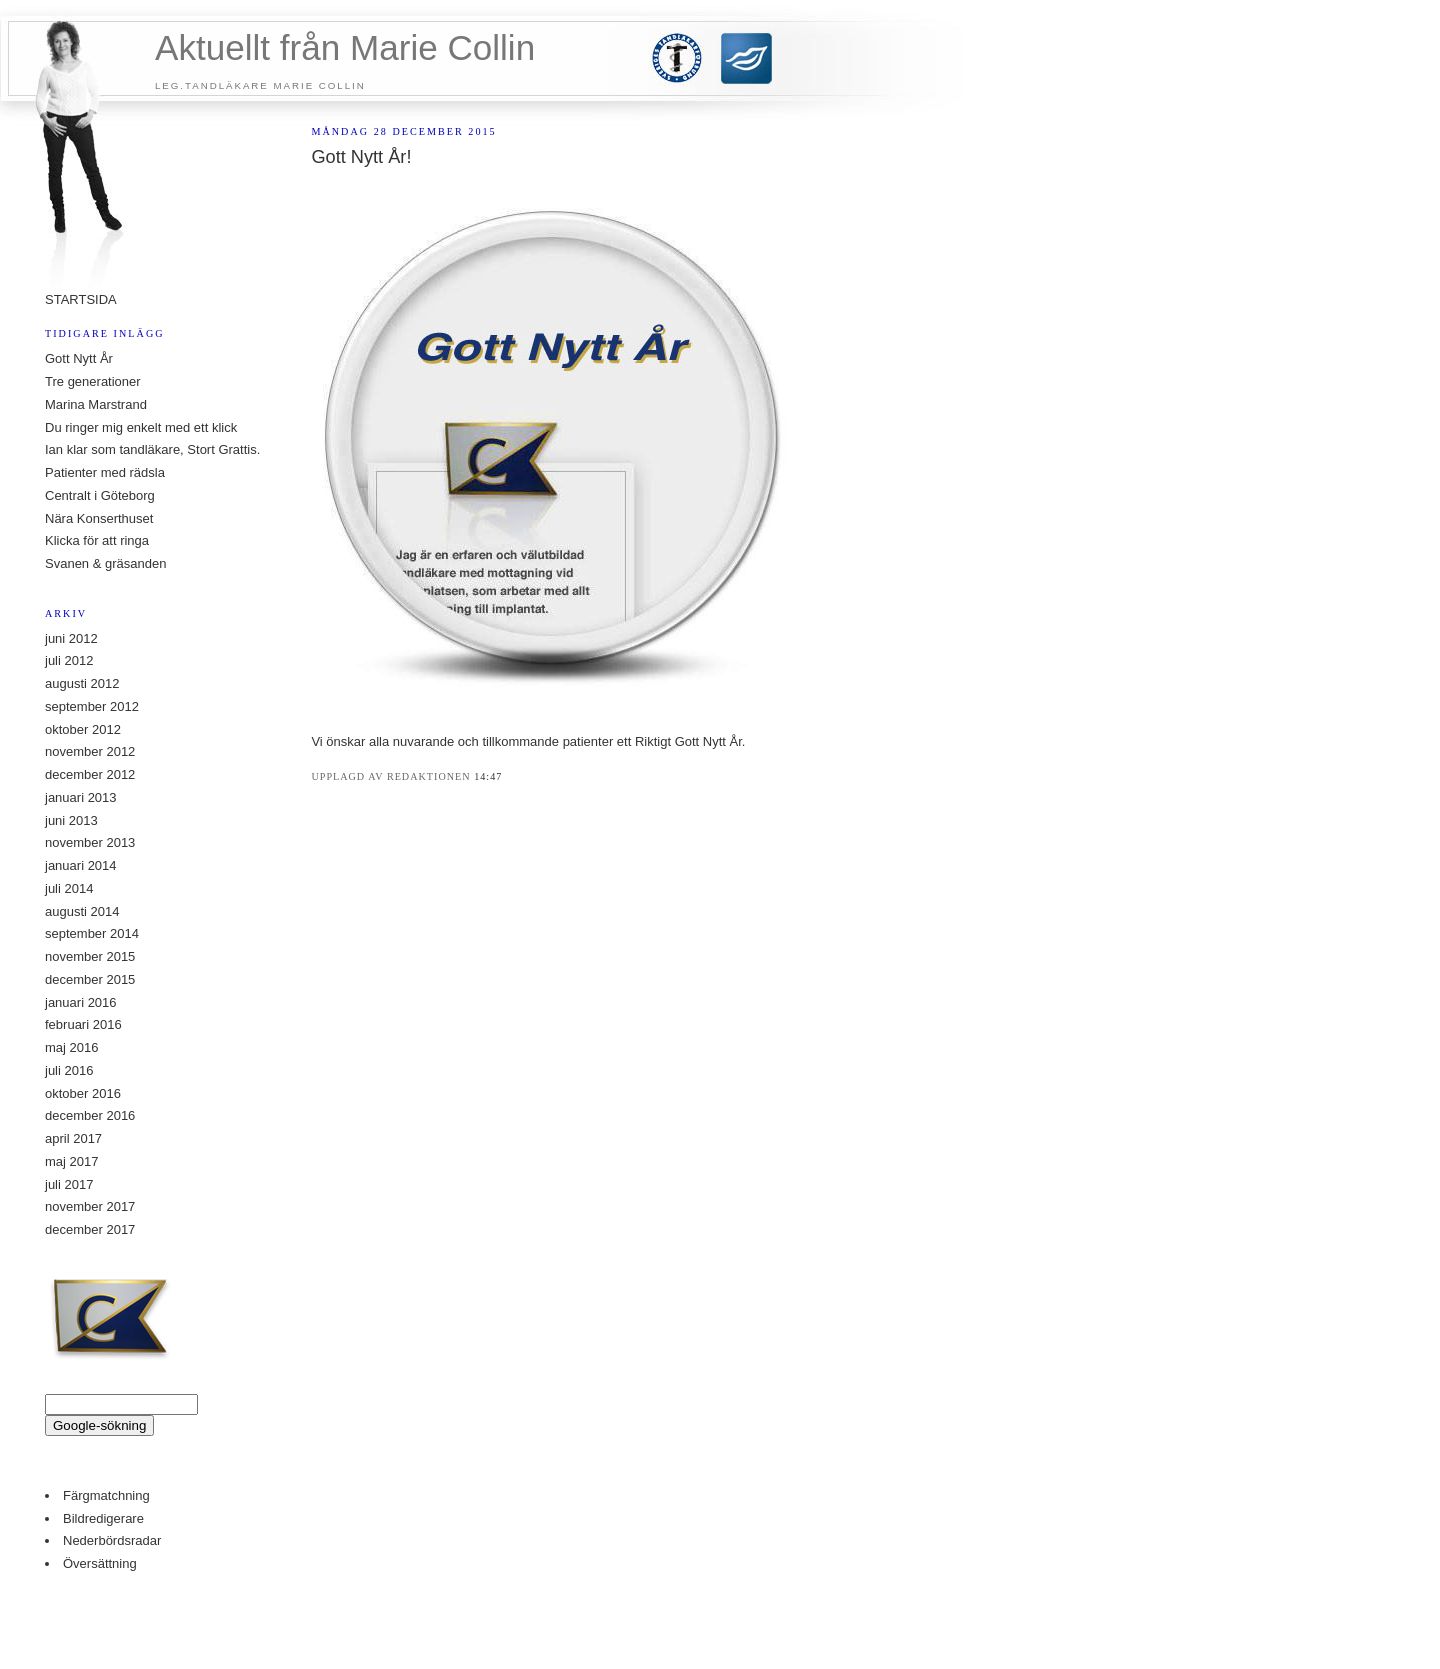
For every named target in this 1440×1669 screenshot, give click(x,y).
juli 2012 (69, 660)
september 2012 (92, 706)
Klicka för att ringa (97, 540)
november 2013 (90, 842)
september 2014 (92, 933)
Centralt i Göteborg (100, 495)
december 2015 (90, 979)
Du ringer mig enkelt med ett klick (141, 427)
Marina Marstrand (96, 404)
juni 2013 (71, 820)
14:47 (488, 776)
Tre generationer (93, 381)
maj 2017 (71, 1161)
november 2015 (90, 956)
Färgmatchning (106, 1495)
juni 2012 (71, 638)
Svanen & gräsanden (105, 563)
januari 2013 (81, 797)
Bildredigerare (103, 1518)
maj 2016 (71, 1047)
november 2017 (90, 1206)
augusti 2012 (82, 683)
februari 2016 (83, 1024)
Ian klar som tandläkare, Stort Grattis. (152, 449)
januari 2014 (81, 865)
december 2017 (90, 1229)
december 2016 (90, 1115)
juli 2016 (69, 1070)
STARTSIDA (81, 299)
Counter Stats (719, 1600)
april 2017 (73, 1138)
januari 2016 (81, 1002)
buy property (701, 1630)
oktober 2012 (83, 729)
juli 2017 (69, 1184)
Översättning (100, 1563)
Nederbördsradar (112, 1540)
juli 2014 (69, 888)
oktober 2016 (83, 1093)
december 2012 (90, 774)
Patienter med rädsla (105, 472)
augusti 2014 (82, 911)
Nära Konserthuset (99, 518)
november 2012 (90, 751)
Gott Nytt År (79, 358)
